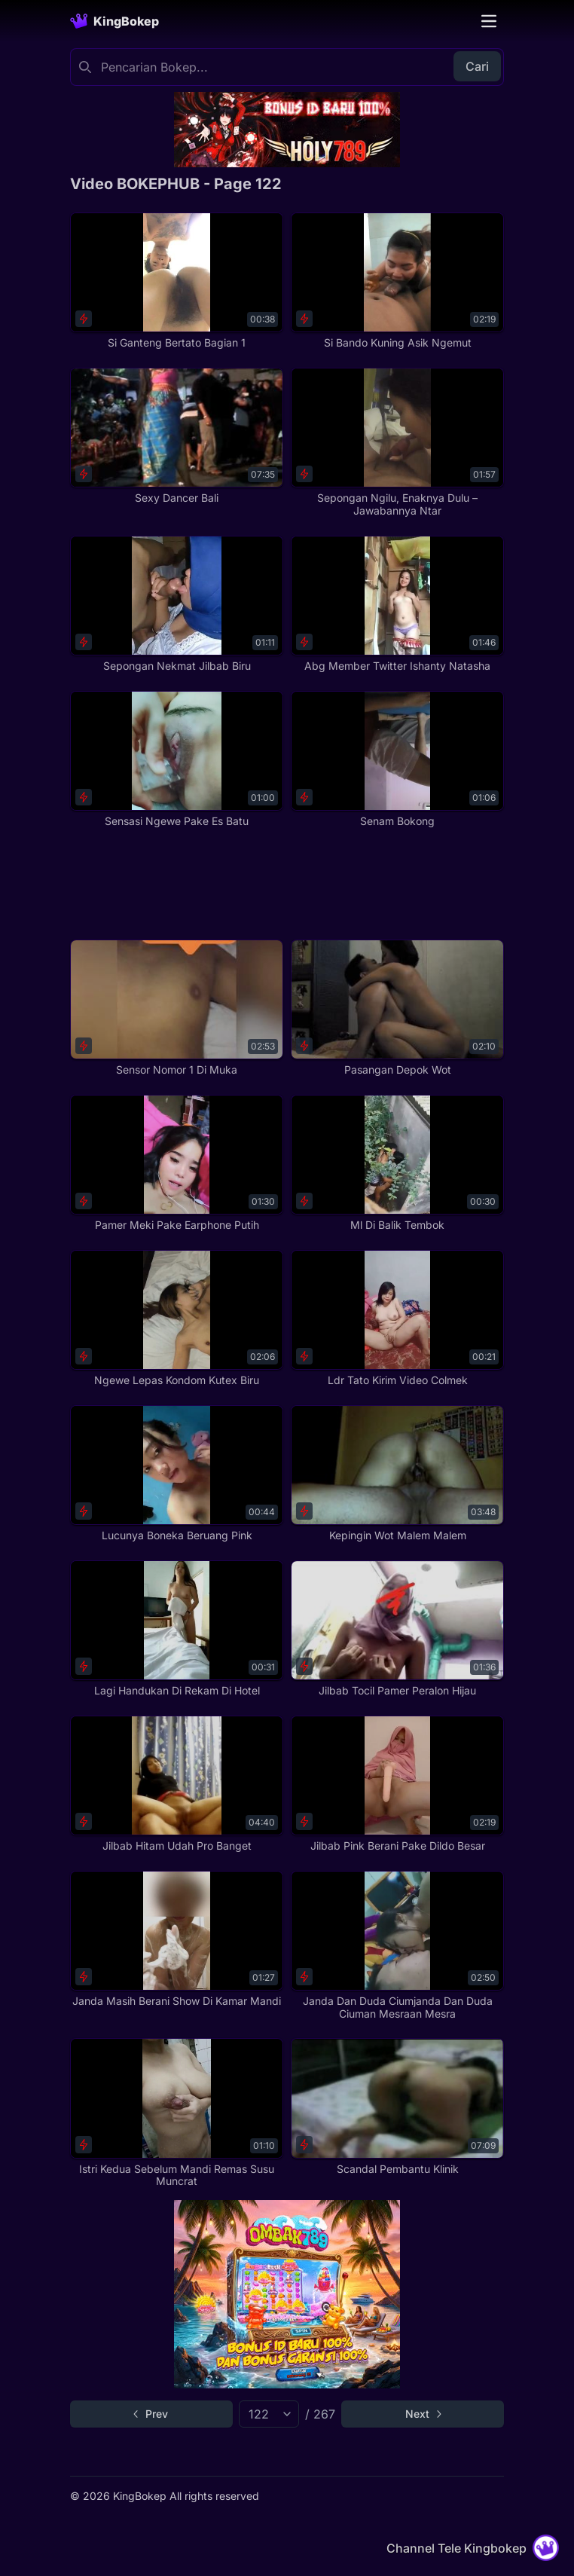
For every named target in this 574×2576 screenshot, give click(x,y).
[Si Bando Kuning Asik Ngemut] (397, 281)
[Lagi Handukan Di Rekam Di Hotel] (176, 1628)
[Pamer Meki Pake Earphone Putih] (176, 1163)
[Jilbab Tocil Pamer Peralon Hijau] (397, 1628)
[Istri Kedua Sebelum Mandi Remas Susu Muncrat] (176, 2113)
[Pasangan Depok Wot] (397, 1008)
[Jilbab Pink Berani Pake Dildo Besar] (397, 1784)
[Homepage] (114, 21)
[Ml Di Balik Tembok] (397, 1163)
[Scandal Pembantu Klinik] (397, 2106)
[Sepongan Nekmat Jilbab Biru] (176, 604)
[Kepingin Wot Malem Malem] (397, 1473)
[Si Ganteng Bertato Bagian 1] (176, 281)
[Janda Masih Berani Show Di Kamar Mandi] (176, 1939)
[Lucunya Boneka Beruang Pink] (176, 1473)
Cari (477, 66)
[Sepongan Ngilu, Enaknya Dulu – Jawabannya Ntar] (397, 443)
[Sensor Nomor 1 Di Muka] (176, 1008)
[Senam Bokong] (397, 759)
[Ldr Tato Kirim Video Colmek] (397, 1318)
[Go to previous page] (151, 2414)
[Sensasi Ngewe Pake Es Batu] (176, 759)
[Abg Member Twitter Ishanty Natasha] (397, 604)
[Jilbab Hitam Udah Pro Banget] (176, 1784)
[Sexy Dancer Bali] (176, 436)
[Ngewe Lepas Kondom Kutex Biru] (176, 1318)
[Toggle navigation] (489, 21)
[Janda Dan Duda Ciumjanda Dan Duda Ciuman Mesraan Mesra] (397, 1946)
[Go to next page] (422, 2414)
